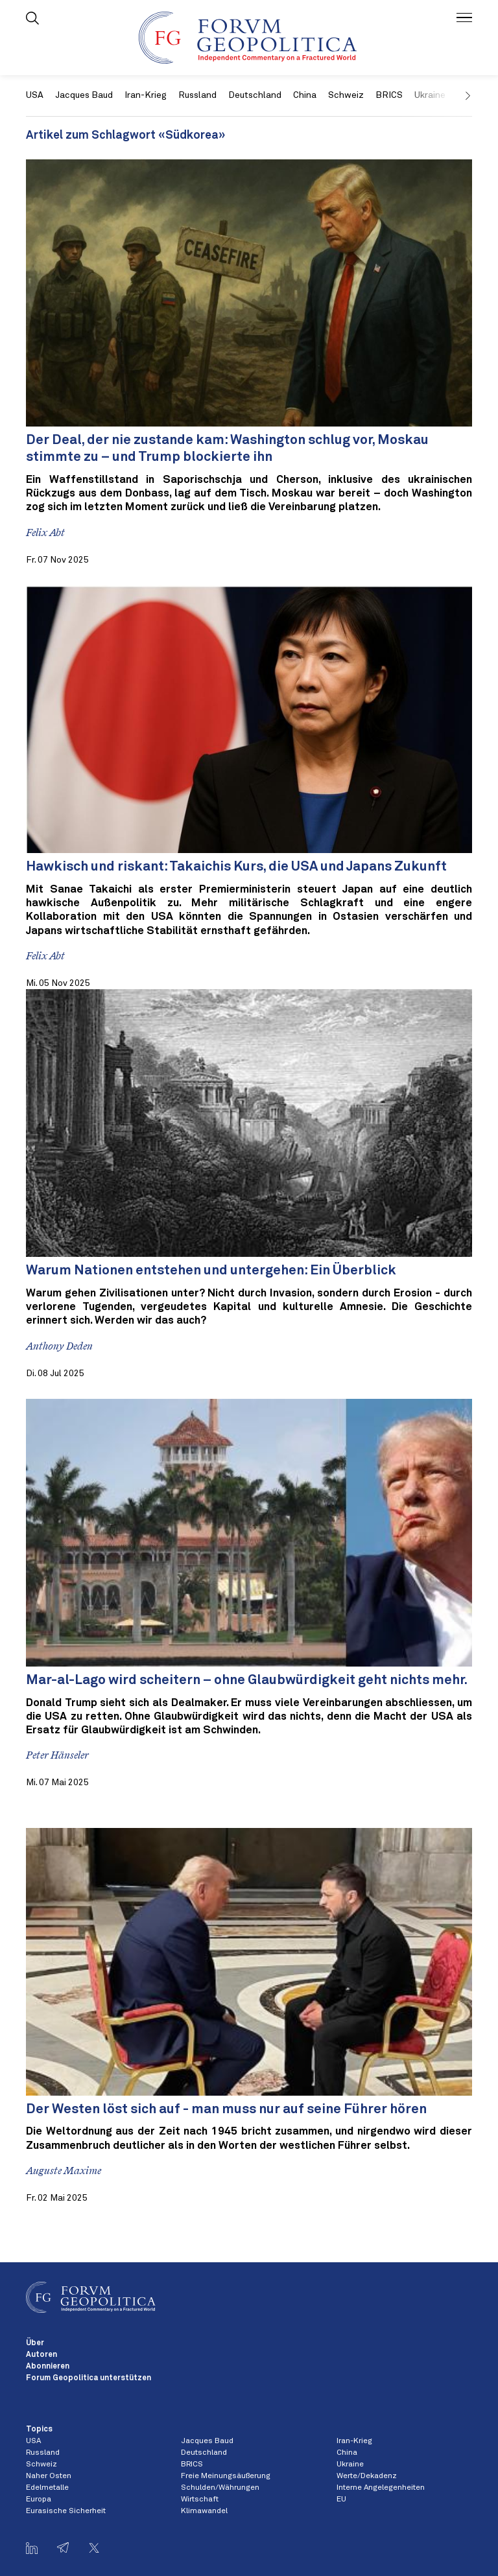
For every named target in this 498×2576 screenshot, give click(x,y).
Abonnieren (47, 2367)
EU (341, 2499)
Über (35, 2343)
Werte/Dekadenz (367, 2476)
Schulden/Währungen (220, 2488)
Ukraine (350, 2464)
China (304, 95)
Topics (39, 2429)
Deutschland (254, 95)
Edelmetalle (47, 2488)
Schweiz (346, 95)
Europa (38, 2499)
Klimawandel (204, 2511)
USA (34, 95)
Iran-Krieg (145, 95)
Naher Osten (48, 2476)
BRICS (389, 95)
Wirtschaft (200, 2499)
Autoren (41, 2355)
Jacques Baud (84, 95)
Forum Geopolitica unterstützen (88, 2378)
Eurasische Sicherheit (66, 2511)
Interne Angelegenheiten (381, 2488)
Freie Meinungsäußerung (225, 2476)
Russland (197, 95)
